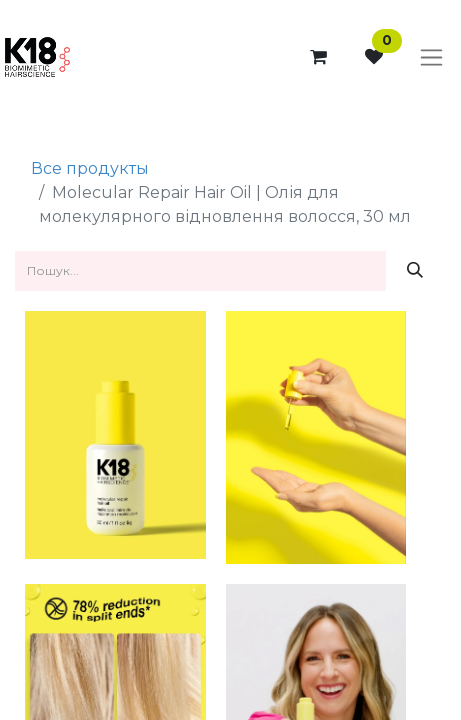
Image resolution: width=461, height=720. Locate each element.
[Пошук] (415, 271)
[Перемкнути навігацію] (431, 58)
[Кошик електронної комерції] (318, 57)
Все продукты (90, 168)
